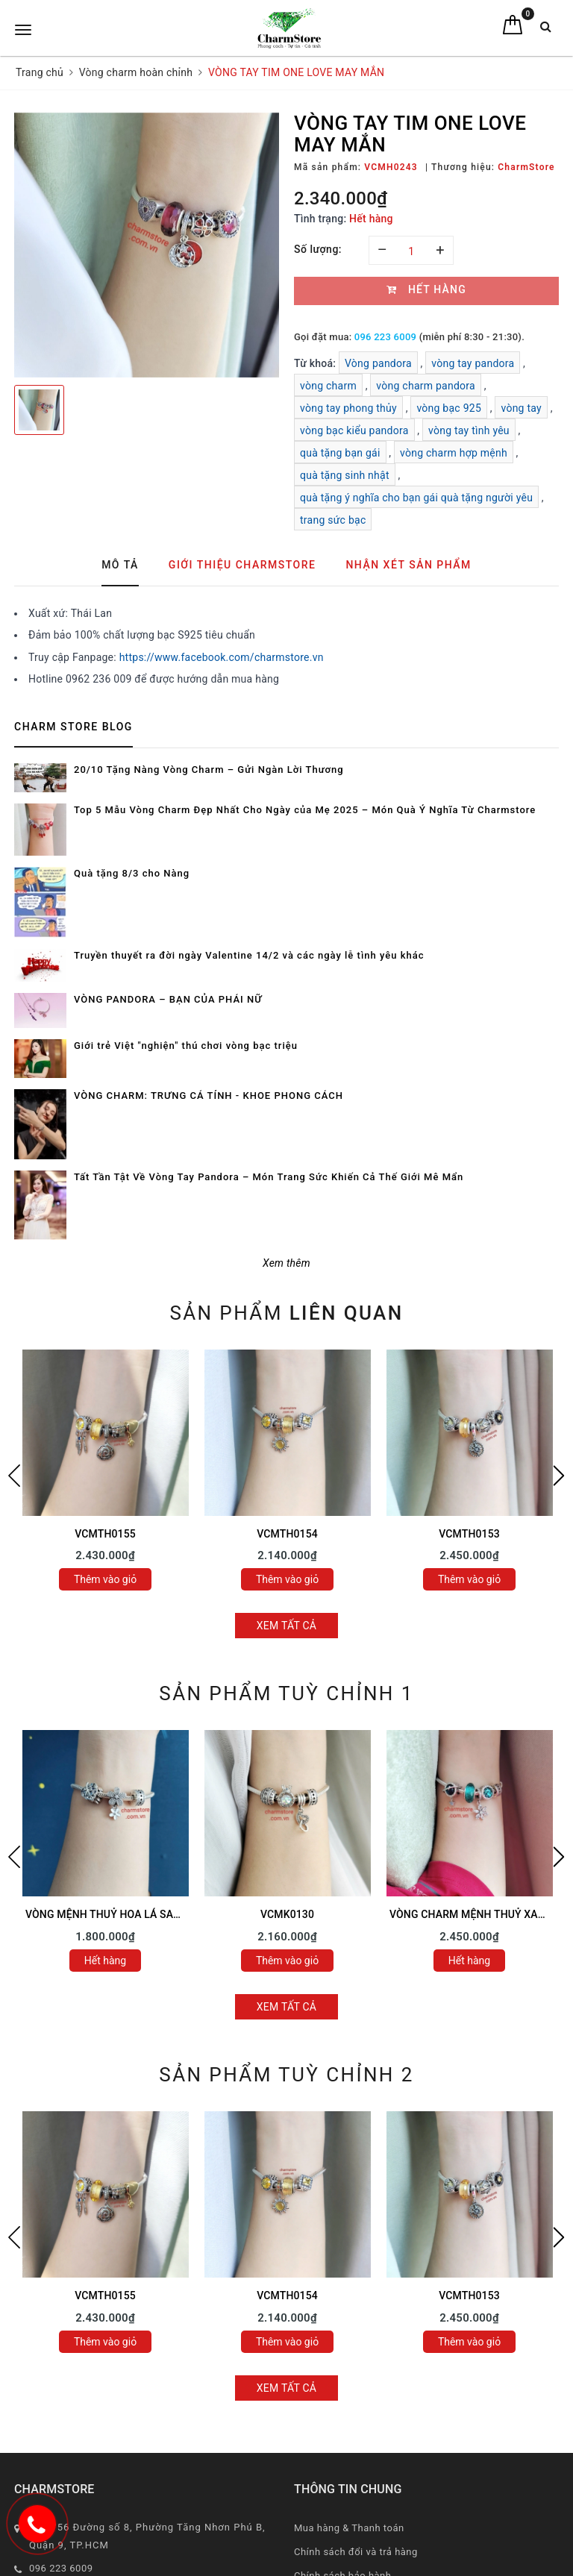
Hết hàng (105, 1961)
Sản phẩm (286, 1313)
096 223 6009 (385, 336)
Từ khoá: (316, 363)
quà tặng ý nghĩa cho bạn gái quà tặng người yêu (416, 498)
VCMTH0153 (469, 1534)
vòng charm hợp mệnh (453, 453)
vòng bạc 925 (448, 408)
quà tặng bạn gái (340, 453)
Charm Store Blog (73, 727)
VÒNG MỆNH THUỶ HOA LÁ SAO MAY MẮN (128, 1914)
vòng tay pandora (472, 363)
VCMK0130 (287, 1914)
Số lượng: (318, 249)
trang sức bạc (333, 520)
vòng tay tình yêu (469, 430)
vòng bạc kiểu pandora (354, 430)
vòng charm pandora (425, 386)
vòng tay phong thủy (348, 408)
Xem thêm (286, 1263)
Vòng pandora (378, 363)
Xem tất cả (287, 1626)
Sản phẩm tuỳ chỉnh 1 (286, 1693)
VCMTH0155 (105, 1534)
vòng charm (328, 386)
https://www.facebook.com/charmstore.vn (221, 657)
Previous (14, 1475)
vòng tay (521, 408)
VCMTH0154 (287, 1534)
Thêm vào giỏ (105, 1579)
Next (559, 1475)
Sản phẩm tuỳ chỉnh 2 (286, 2074)
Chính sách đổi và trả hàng (356, 2551)
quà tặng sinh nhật (344, 475)
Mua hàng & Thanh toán (349, 2527)
